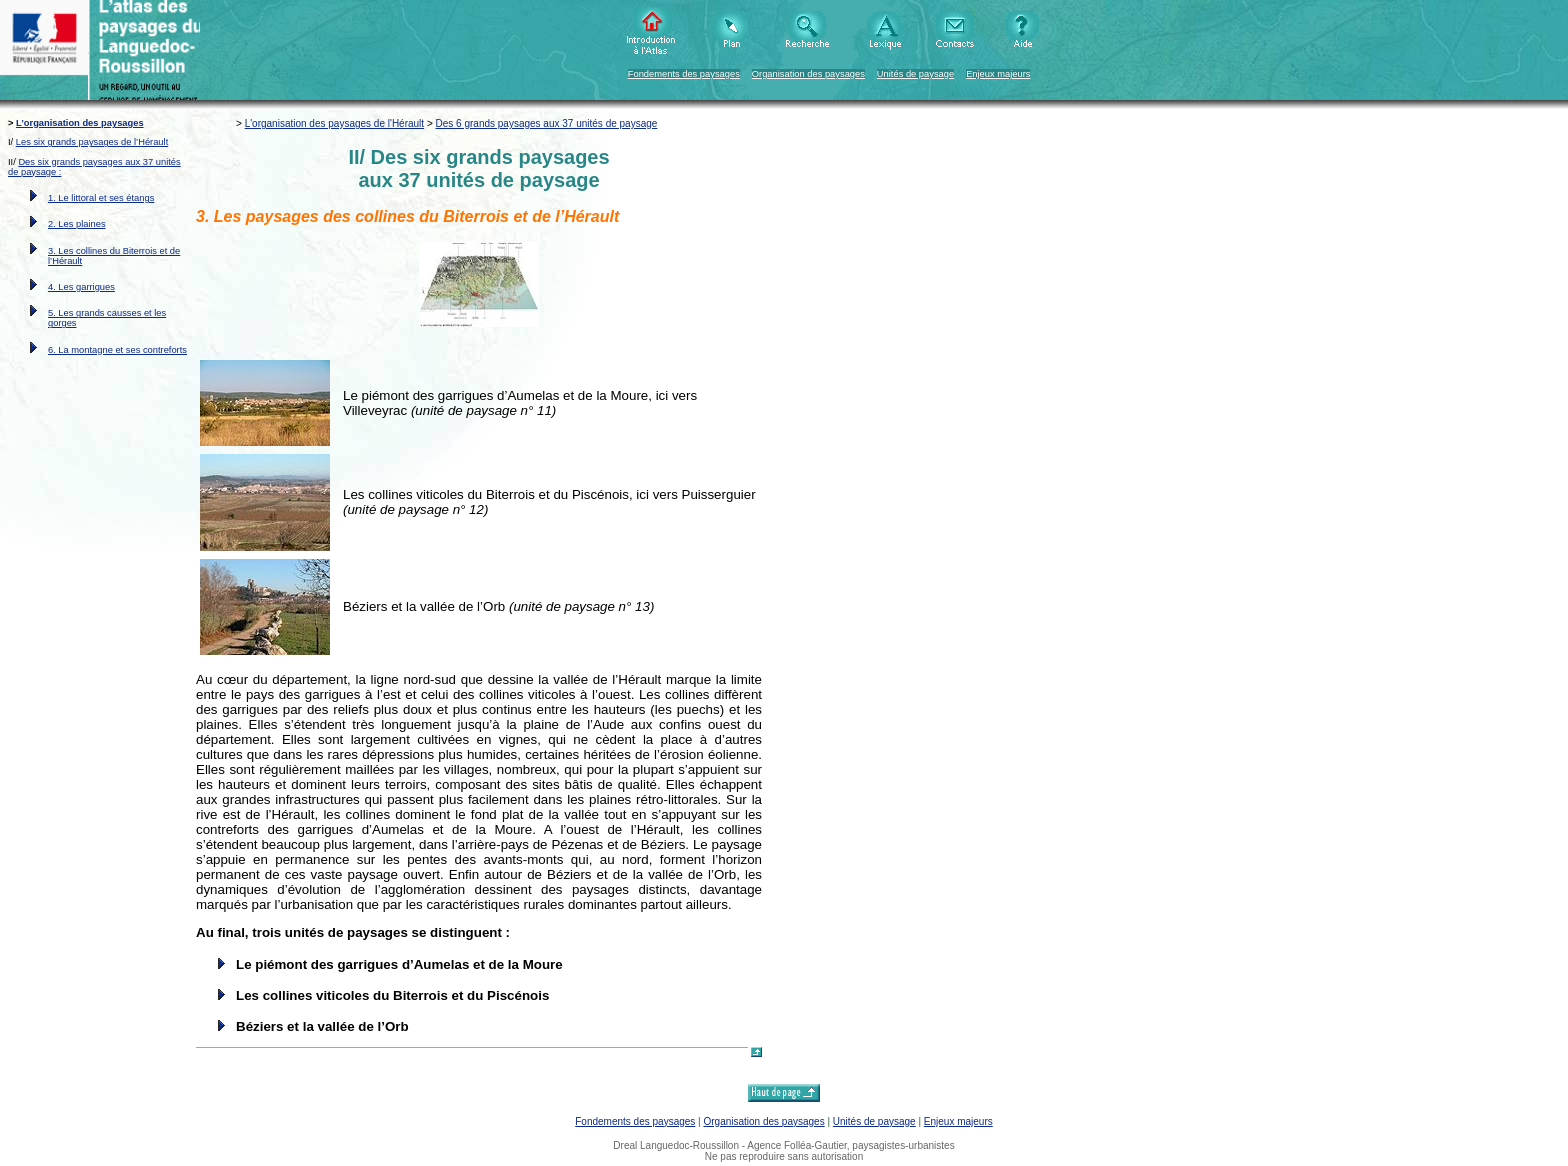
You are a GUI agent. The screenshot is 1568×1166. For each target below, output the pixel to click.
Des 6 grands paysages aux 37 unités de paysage (547, 123)
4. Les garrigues (81, 287)
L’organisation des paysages (80, 123)
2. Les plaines (77, 224)
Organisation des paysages (808, 74)
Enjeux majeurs (998, 74)
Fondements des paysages (684, 74)
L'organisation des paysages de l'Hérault (335, 123)
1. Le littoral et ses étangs (101, 198)
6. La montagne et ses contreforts (117, 350)
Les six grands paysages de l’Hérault (92, 142)
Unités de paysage (915, 74)
